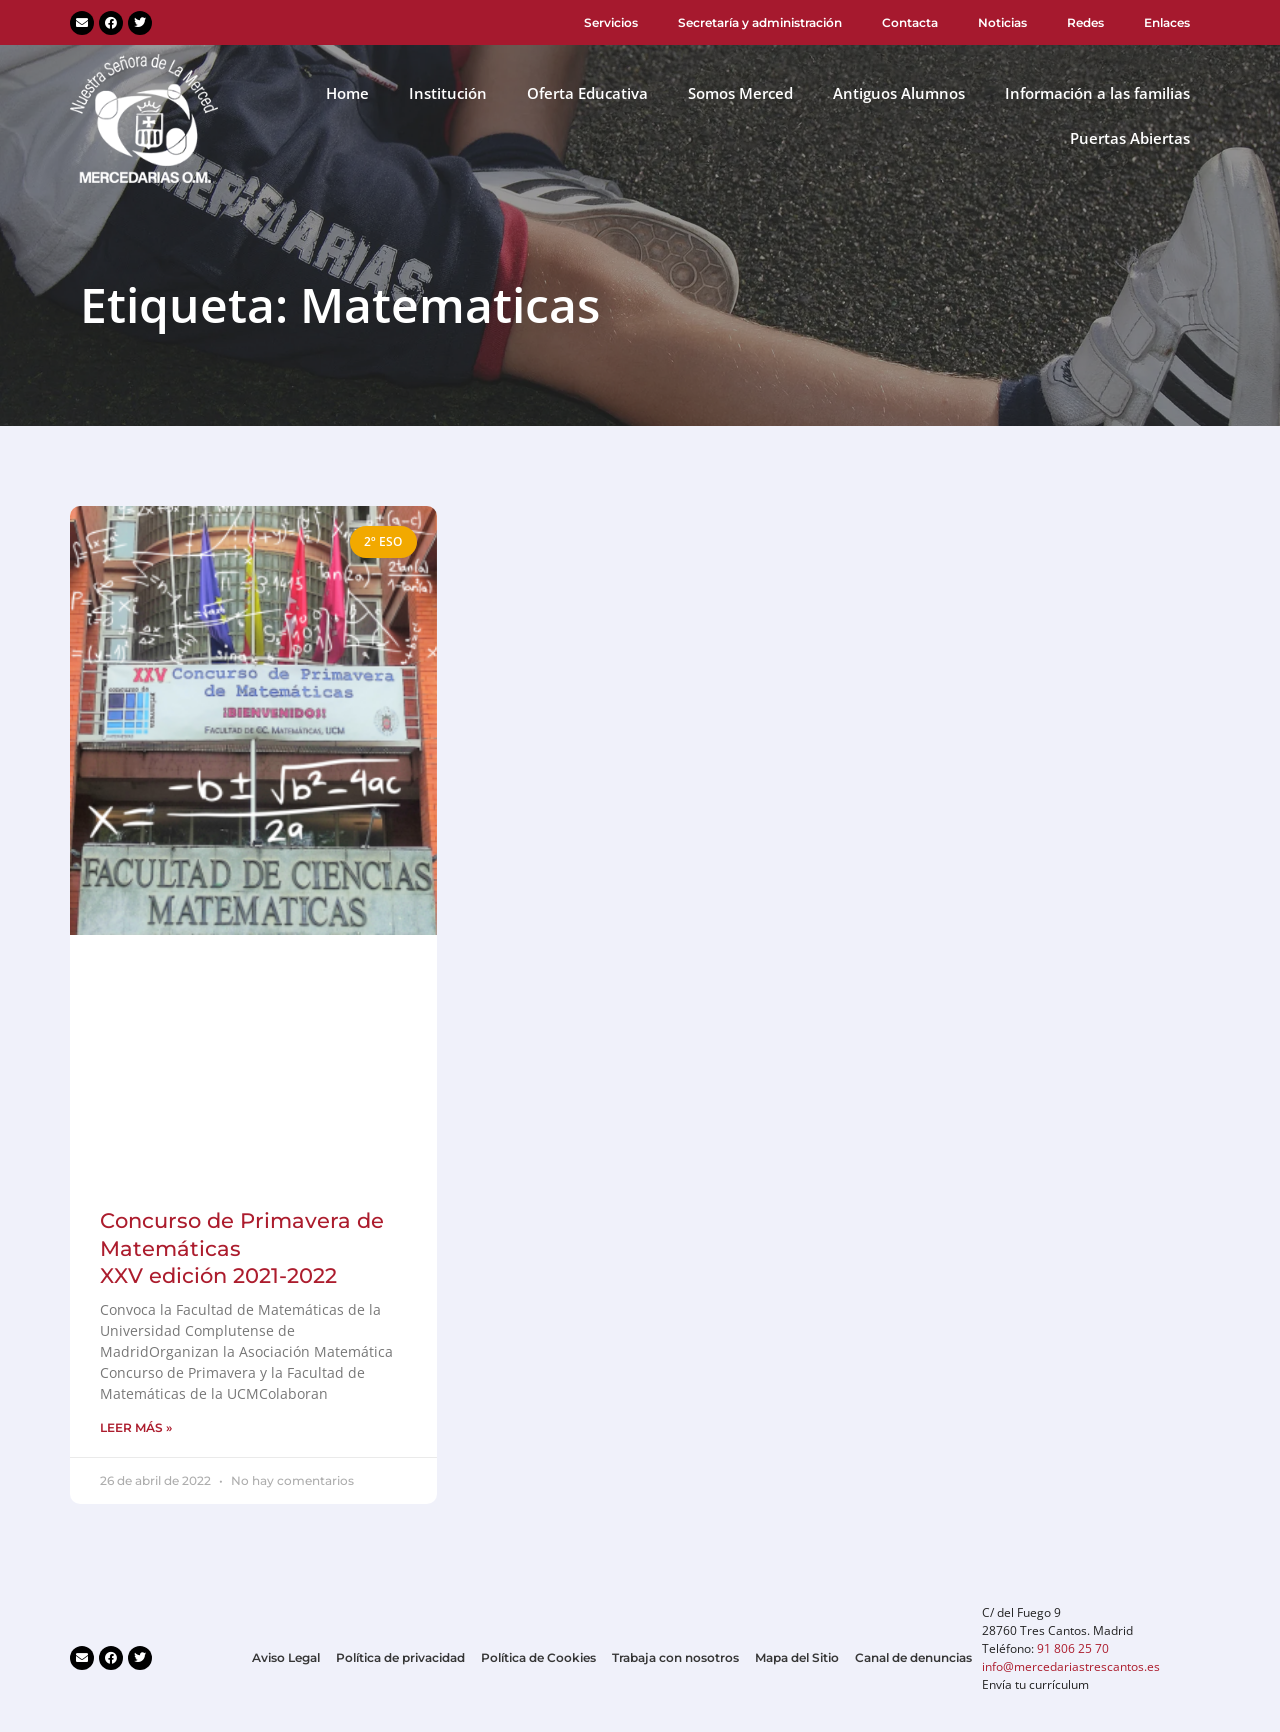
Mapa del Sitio (797, 1657)
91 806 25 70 (1073, 1648)
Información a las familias (1097, 93)
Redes (1085, 22)
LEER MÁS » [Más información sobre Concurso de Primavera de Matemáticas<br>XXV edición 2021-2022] (136, 1427)
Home (347, 93)
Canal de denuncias (913, 1657)
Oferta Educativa (587, 93)
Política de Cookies (538, 1657)
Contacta (910, 22)
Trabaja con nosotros (675, 1657)
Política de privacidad (400, 1657)
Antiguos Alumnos (899, 93)
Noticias (1002, 22)
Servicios (611, 22)
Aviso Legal (286, 1657)
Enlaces (1167, 22)
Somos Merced (740, 93)
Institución (448, 93)
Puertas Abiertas (1130, 138)
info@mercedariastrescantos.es (1071, 1666)
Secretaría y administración (760, 22)
